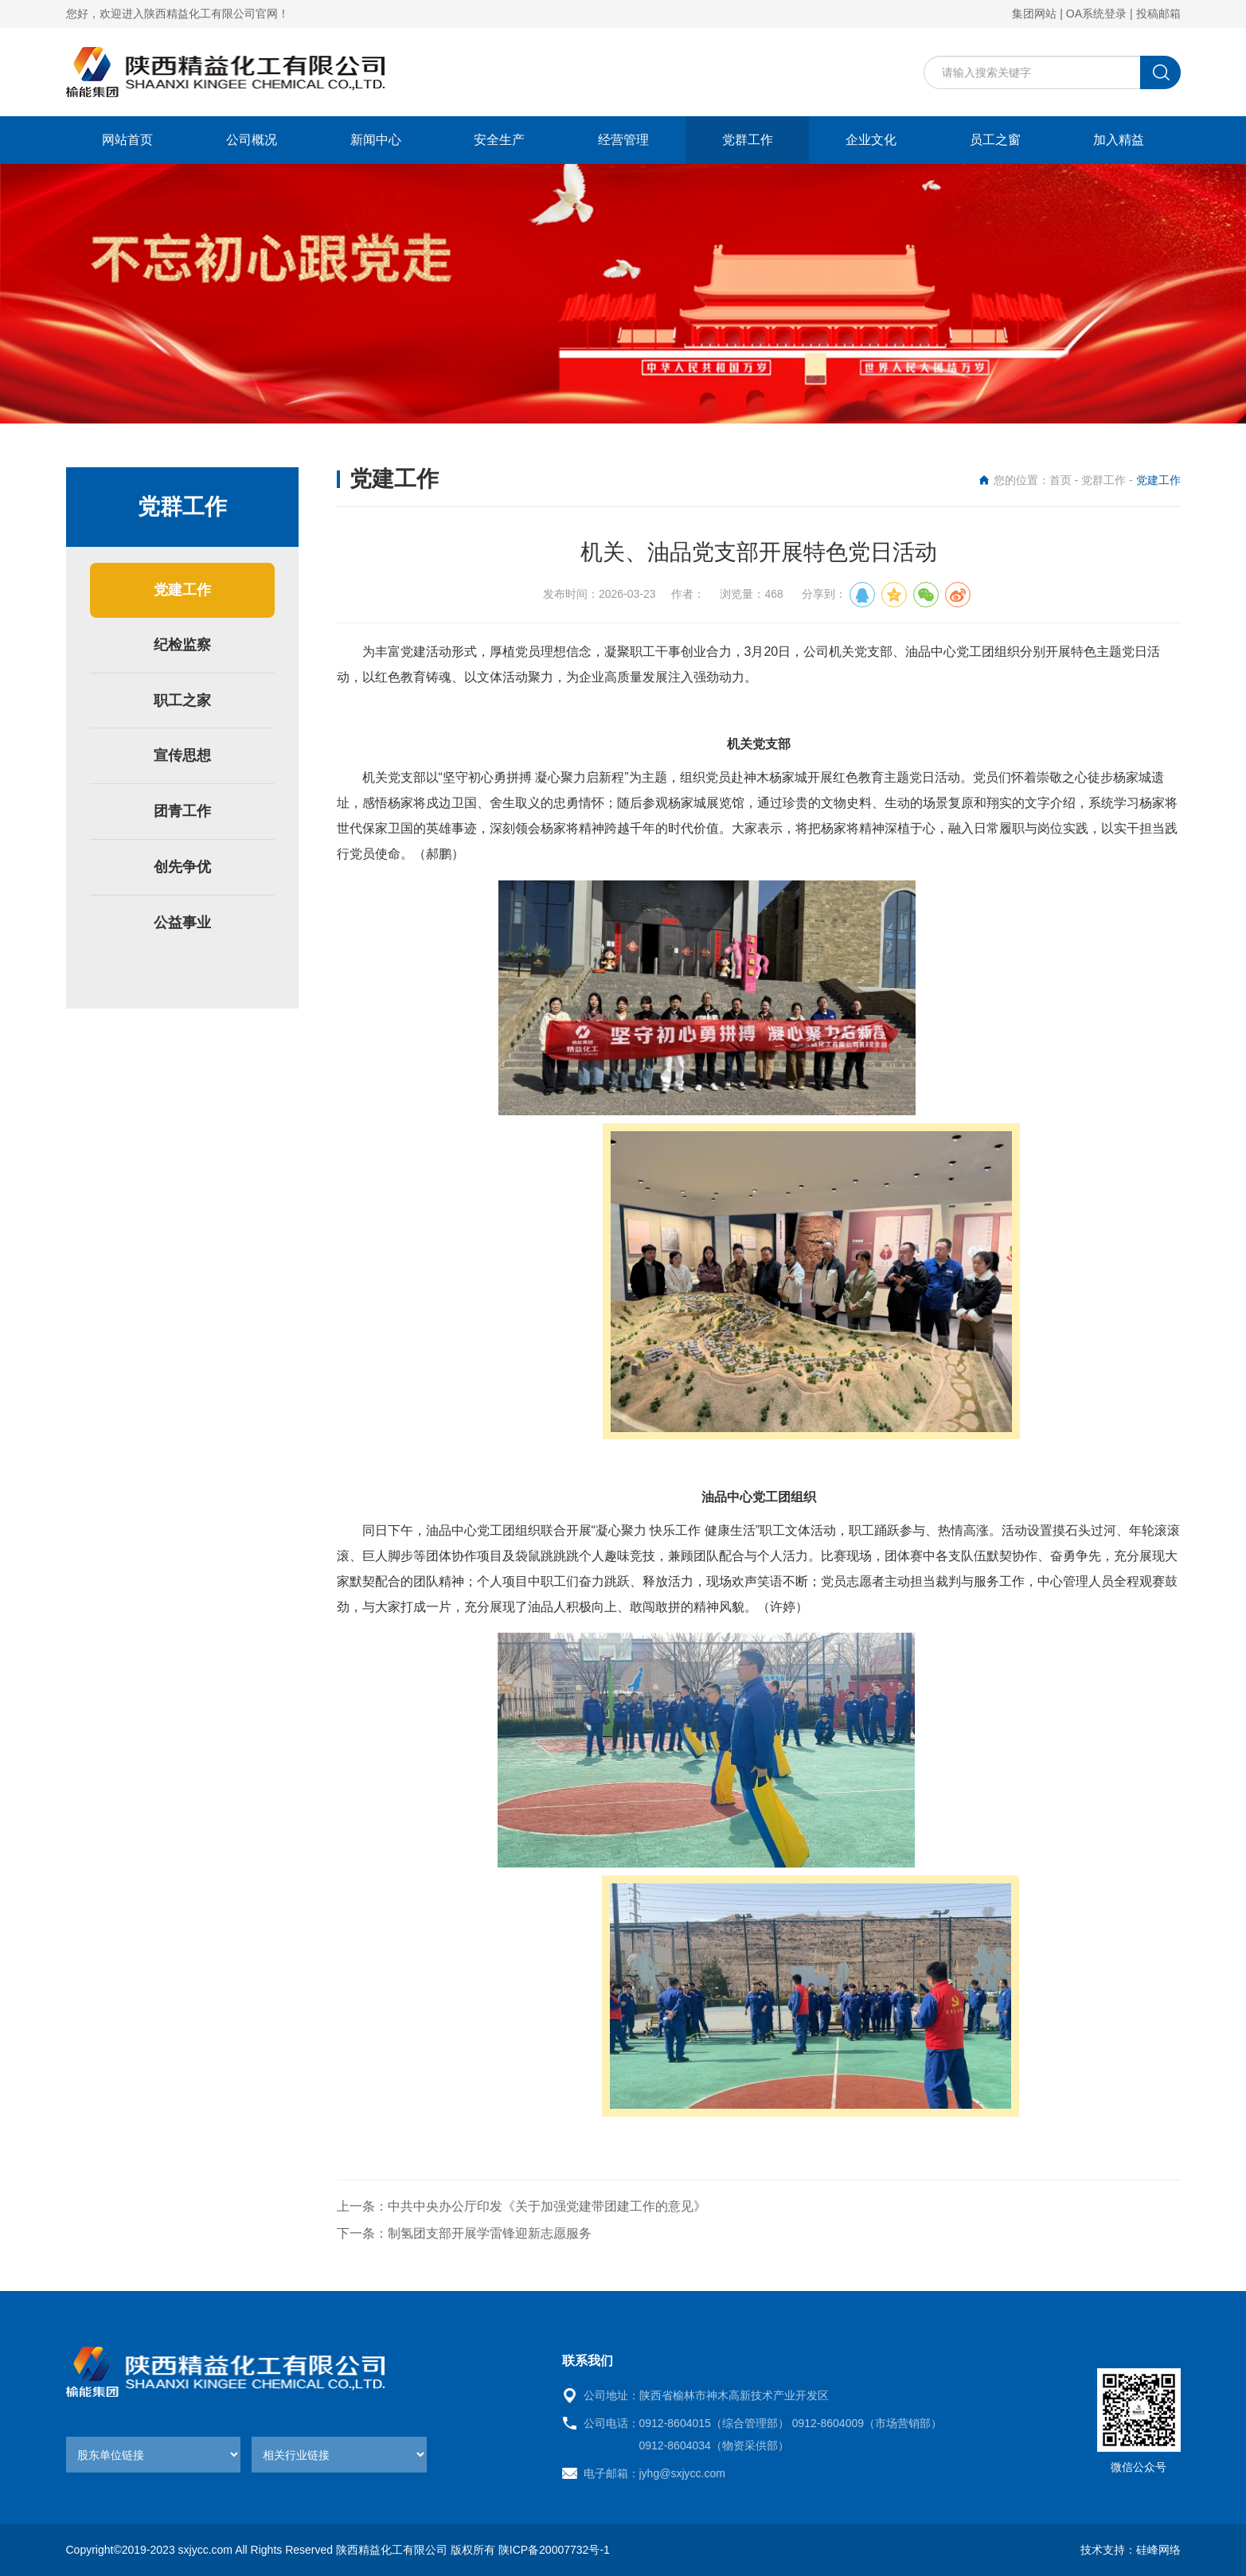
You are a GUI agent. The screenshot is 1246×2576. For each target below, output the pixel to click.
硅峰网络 (1158, 2549)
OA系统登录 (1096, 13)
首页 (1060, 480)
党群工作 (747, 139)
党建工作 (182, 590)
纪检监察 (182, 645)
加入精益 (1118, 139)
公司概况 (251, 139)
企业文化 (871, 139)
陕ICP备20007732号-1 (554, 2549)
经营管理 (623, 139)
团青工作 (182, 811)
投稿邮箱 (1158, 13)
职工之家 (182, 700)
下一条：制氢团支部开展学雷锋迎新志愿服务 (464, 2233)
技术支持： (1108, 2549)
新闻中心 (375, 139)
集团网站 (1034, 13)
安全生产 (499, 139)
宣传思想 (182, 755)
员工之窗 (995, 139)
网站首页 (127, 139)
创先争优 (182, 867)
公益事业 (182, 923)
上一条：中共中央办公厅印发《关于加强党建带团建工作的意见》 (521, 2206)
